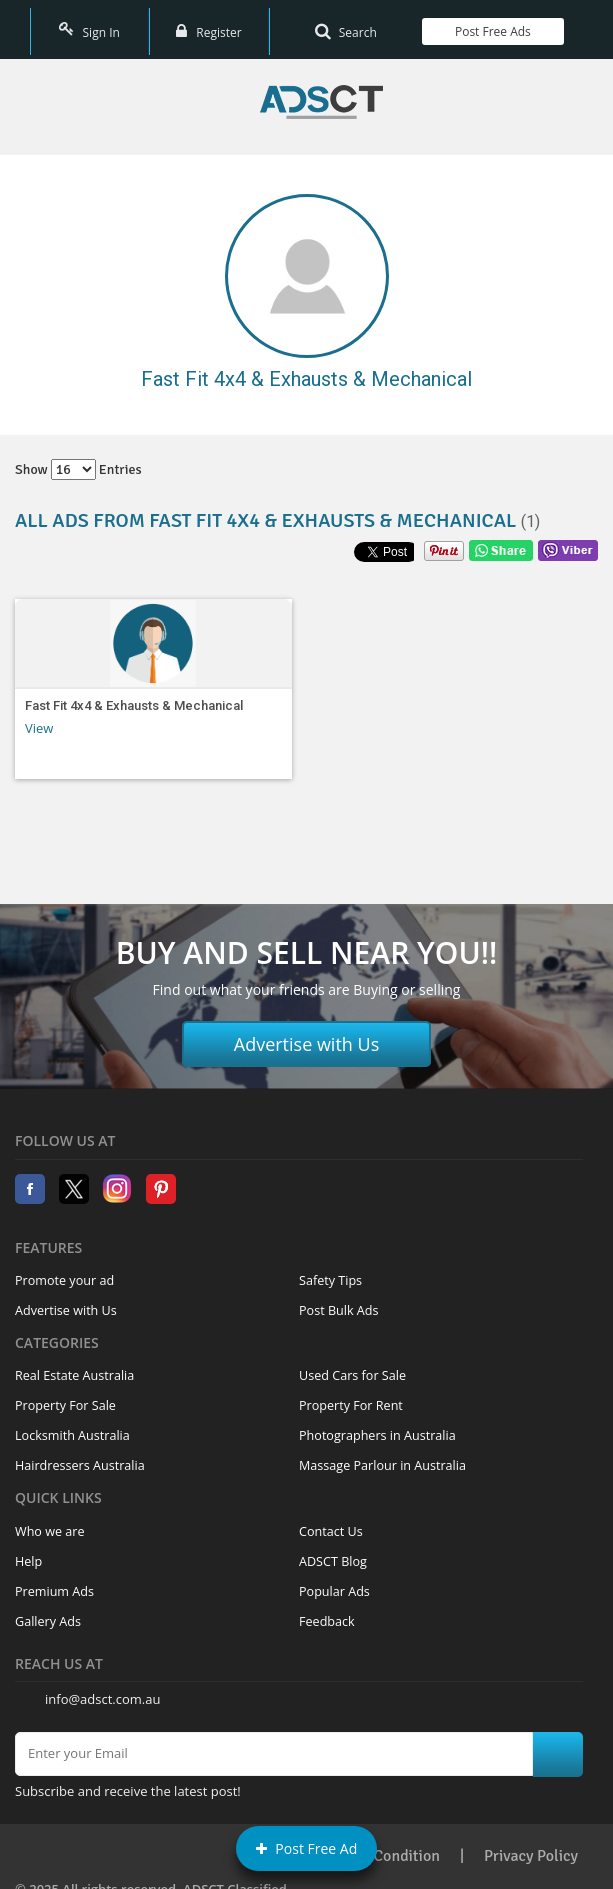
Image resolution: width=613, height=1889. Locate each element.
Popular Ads (334, 1580)
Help (28, 1550)
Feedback (327, 1610)
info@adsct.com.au (102, 1688)
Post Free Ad (307, 1848)
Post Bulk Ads (339, 1299)
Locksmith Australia (72, 1424)
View (39, 717)
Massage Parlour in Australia (382, 1454)
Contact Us (331, 1520)
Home (321, 91)
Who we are (50, 1520)
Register (208, 24)
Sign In (89, 24)
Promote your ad (64, 1269)
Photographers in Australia (377, 1424)
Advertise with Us (307, 1033)
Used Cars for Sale (352, 1364)
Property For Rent (351, 1394)
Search (346, 24)
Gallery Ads (48, 1610)
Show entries (78, 459)
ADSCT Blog (333, 1550)
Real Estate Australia (74, 1364)
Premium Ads (54, 1580)
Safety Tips (330, 1269)
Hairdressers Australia (80, 1454)
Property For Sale (65, 1394)
